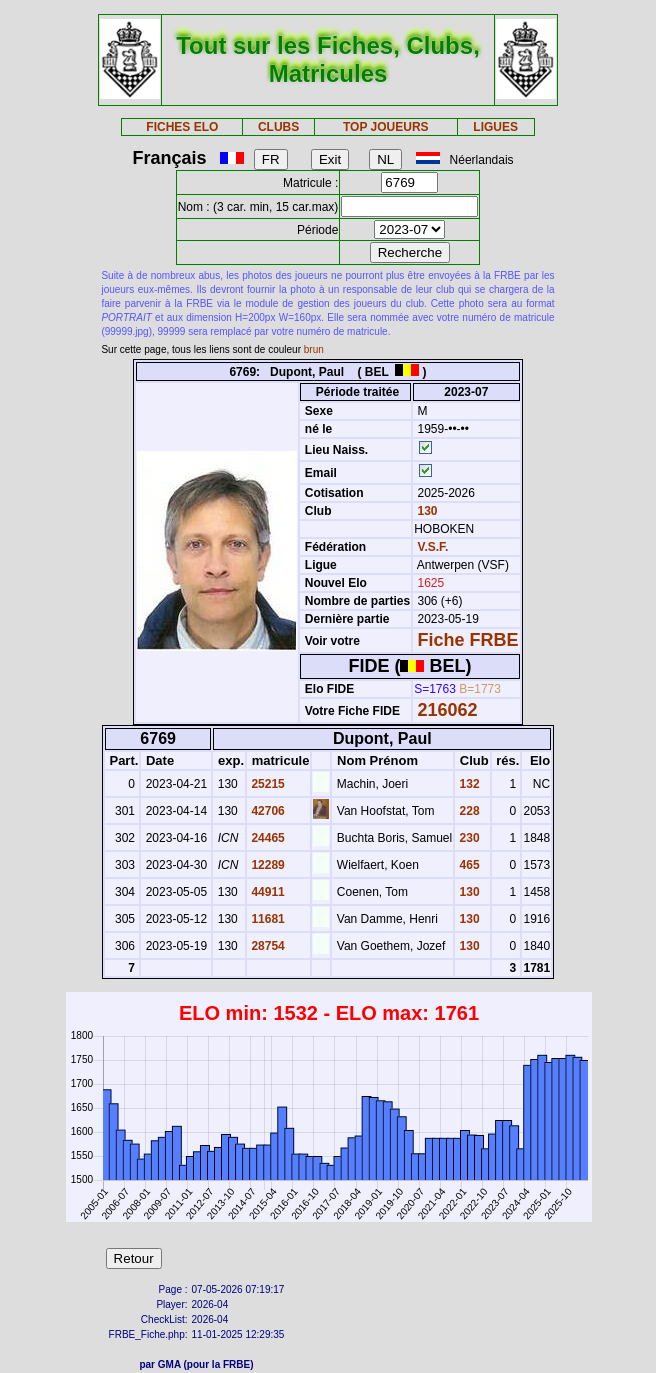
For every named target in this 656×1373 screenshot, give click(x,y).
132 (467, 784)
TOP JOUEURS (386, 127)
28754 (266, 946)
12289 (266, 865)
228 (467, 811)
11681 (266, 919)
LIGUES (495, 127)
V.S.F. (433, 547)
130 (425, 511)
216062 (448, 710)
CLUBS (278, 127)
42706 (266, 811)
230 (467, 838)
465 (467, 865)
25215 (266, 784)
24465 (266, 838)
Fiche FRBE (468, 640)
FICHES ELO (182, 127)
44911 (266, 892)
